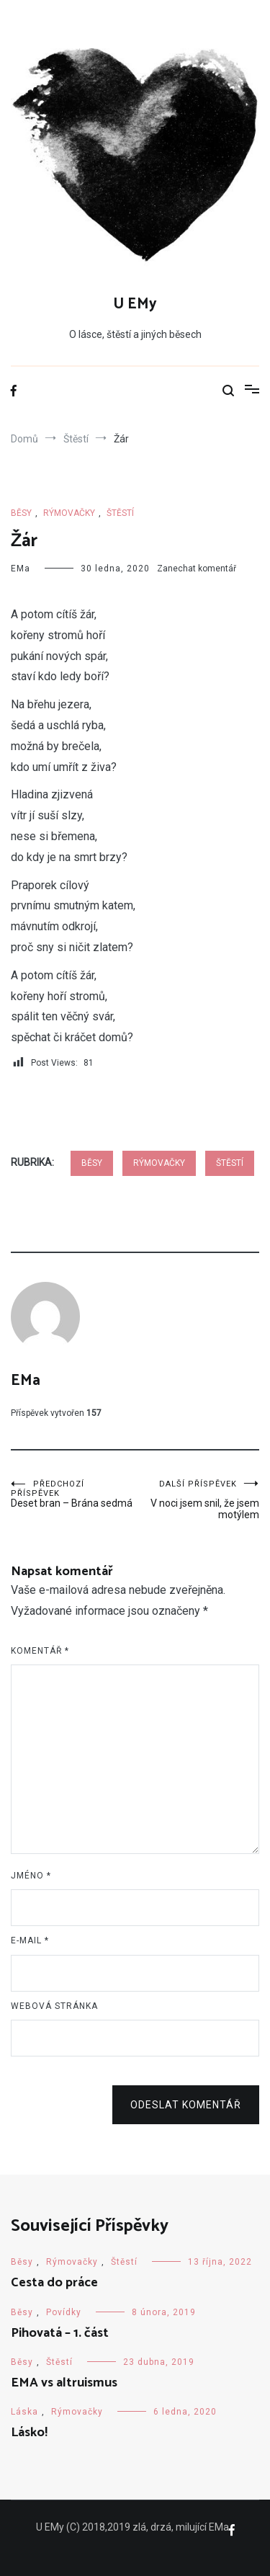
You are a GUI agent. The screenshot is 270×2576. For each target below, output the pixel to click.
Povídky (63, 2312)
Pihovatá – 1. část (60, 2333)
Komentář (40, 1651)
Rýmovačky (69, 513)
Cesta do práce (54, 2283)
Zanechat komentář (196, 568)
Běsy (21, 513)
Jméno (31, 1876)
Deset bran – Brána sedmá (73, 1494)
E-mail (30, 1940)
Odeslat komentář (185, 2105)
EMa (20, 568)
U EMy (135, 304)
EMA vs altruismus (64, 2383)
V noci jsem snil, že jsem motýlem (197, 1499)
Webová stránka (54, 2006)
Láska (24, 2412)
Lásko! (29, 2432)
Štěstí (120, 513)
